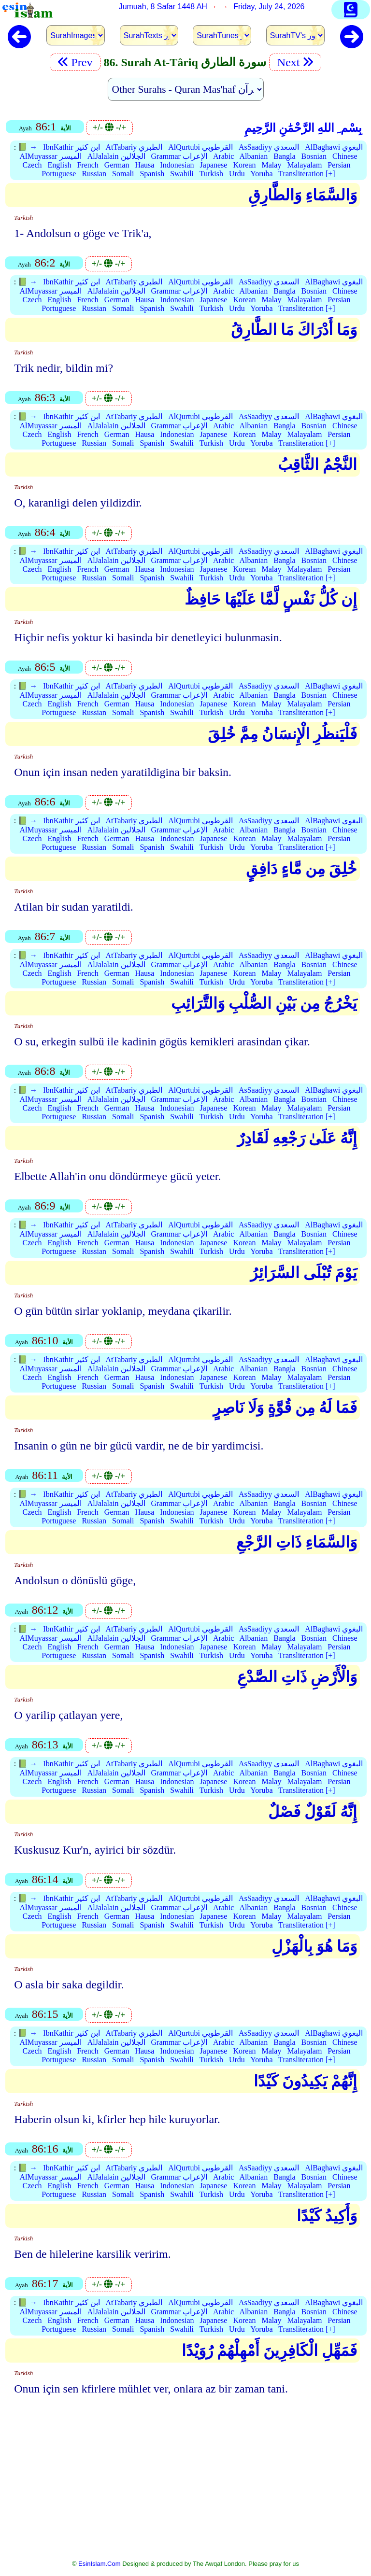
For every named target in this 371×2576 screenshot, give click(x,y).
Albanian (254, 156)
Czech (32, 165)
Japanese (214, 165)
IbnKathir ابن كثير (71, 147)
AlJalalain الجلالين (116, 156)
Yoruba (261, 173)
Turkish (211, 173)
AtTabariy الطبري (134, 147)
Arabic (223, 156)
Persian (339, 165)
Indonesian (177, 165)
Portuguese (59, 173)
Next (295, 62)
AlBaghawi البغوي (334, 147)
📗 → (27, 147)
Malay (272, 165)
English (59, 165)
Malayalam (304, 165)
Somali (123, 173)
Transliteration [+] (306, 173)
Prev (75, 62)
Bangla (284, 156)
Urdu (237, 173)
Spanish (152, 173)
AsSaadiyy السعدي (269, 147)
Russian (94, 173)
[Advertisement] (186, 2483)
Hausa (144, 165)
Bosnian (314, 156)
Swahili (182, 173)
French (87, 165)
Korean (244, 165)
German (116, 165)
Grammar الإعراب (179, 156)
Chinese (344, 156)
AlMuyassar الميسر (50, 156)
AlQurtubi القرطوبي (200, 147)
